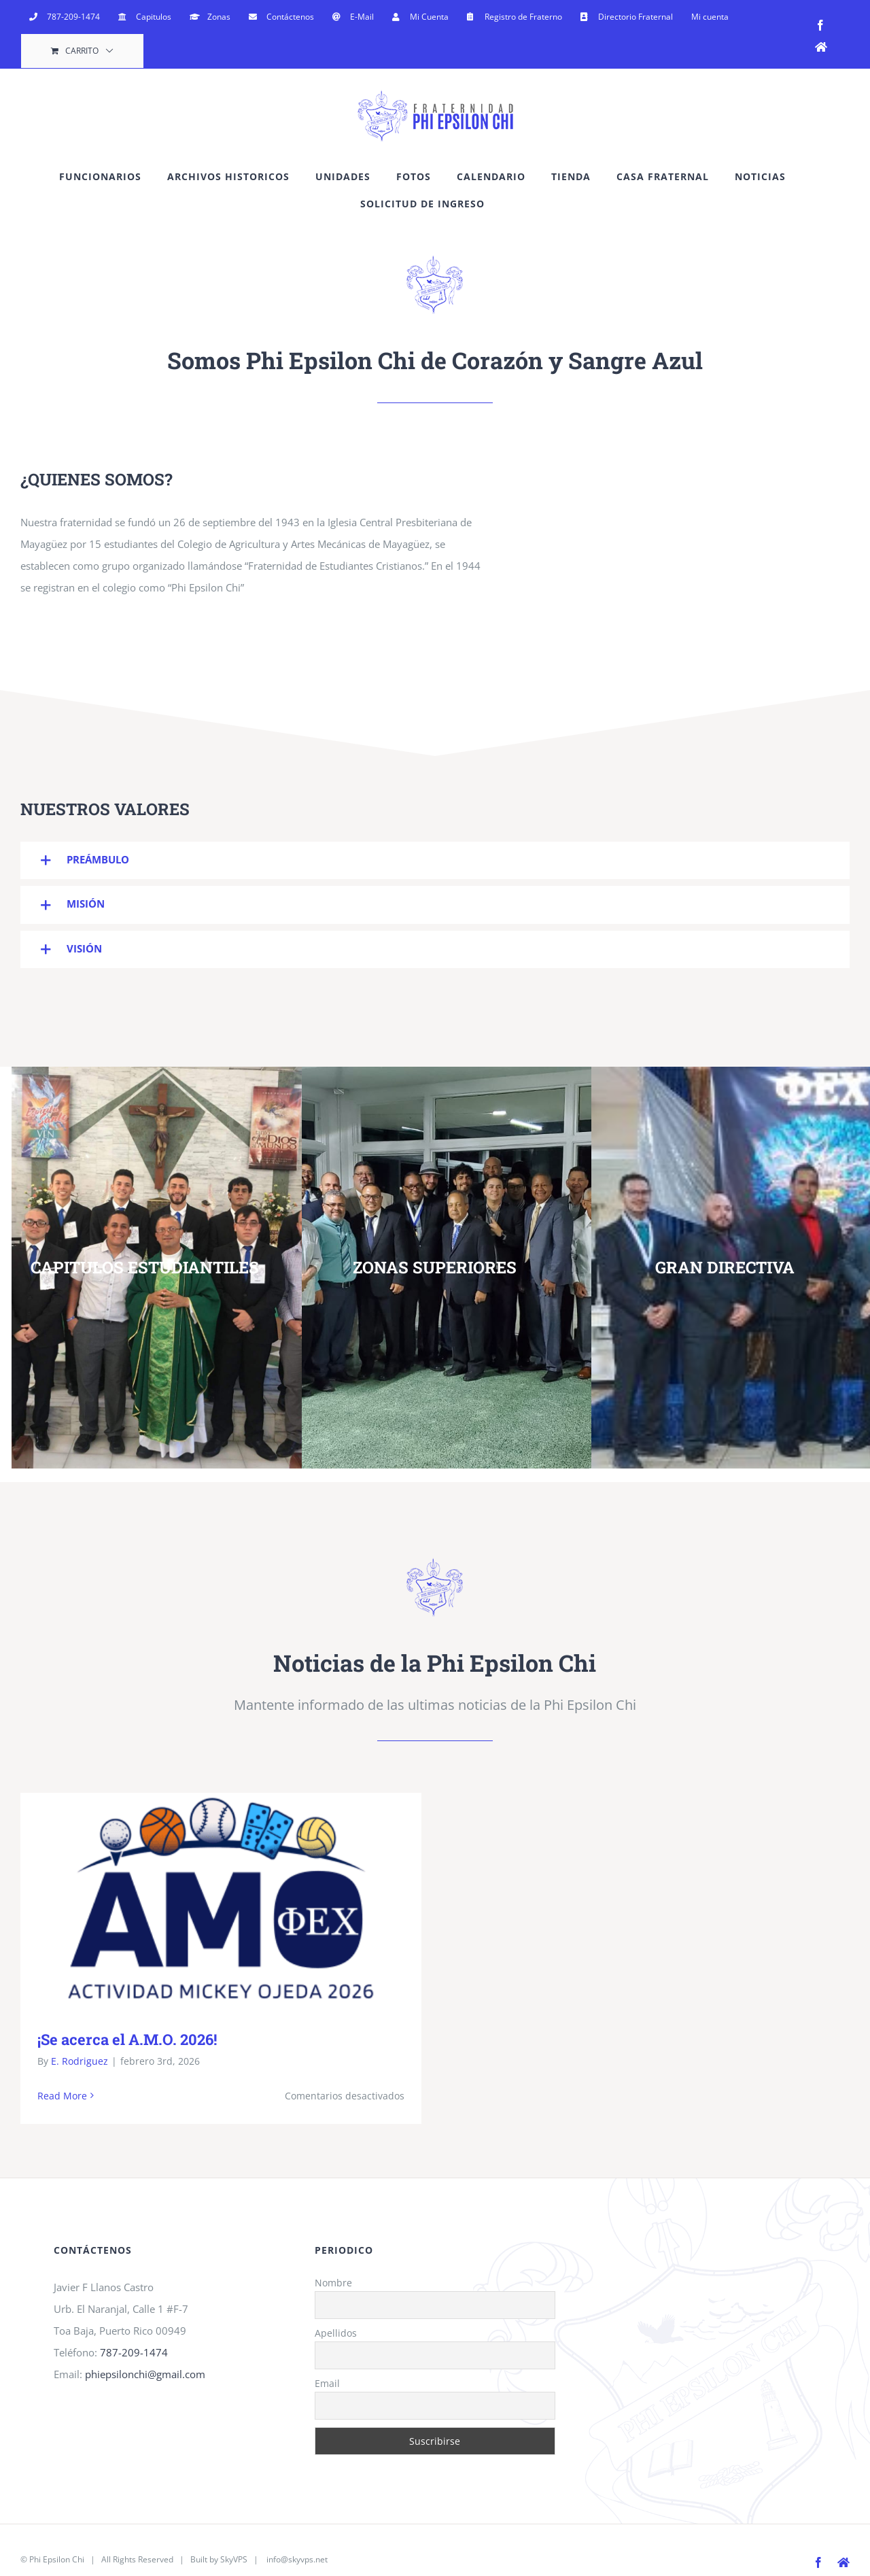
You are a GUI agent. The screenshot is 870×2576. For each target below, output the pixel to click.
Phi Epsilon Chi (56, 2559)
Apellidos (336, 2332)
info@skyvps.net (297, 2559)
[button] (435, 860)
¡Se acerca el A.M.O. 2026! (127, 2039)
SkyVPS (233, 2559)
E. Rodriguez (79, 2061)
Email (327, 2383)
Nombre (333, 2282)
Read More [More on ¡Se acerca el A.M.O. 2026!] (62, 2095)
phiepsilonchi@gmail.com (145, 2374)
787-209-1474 (134, 2352)
